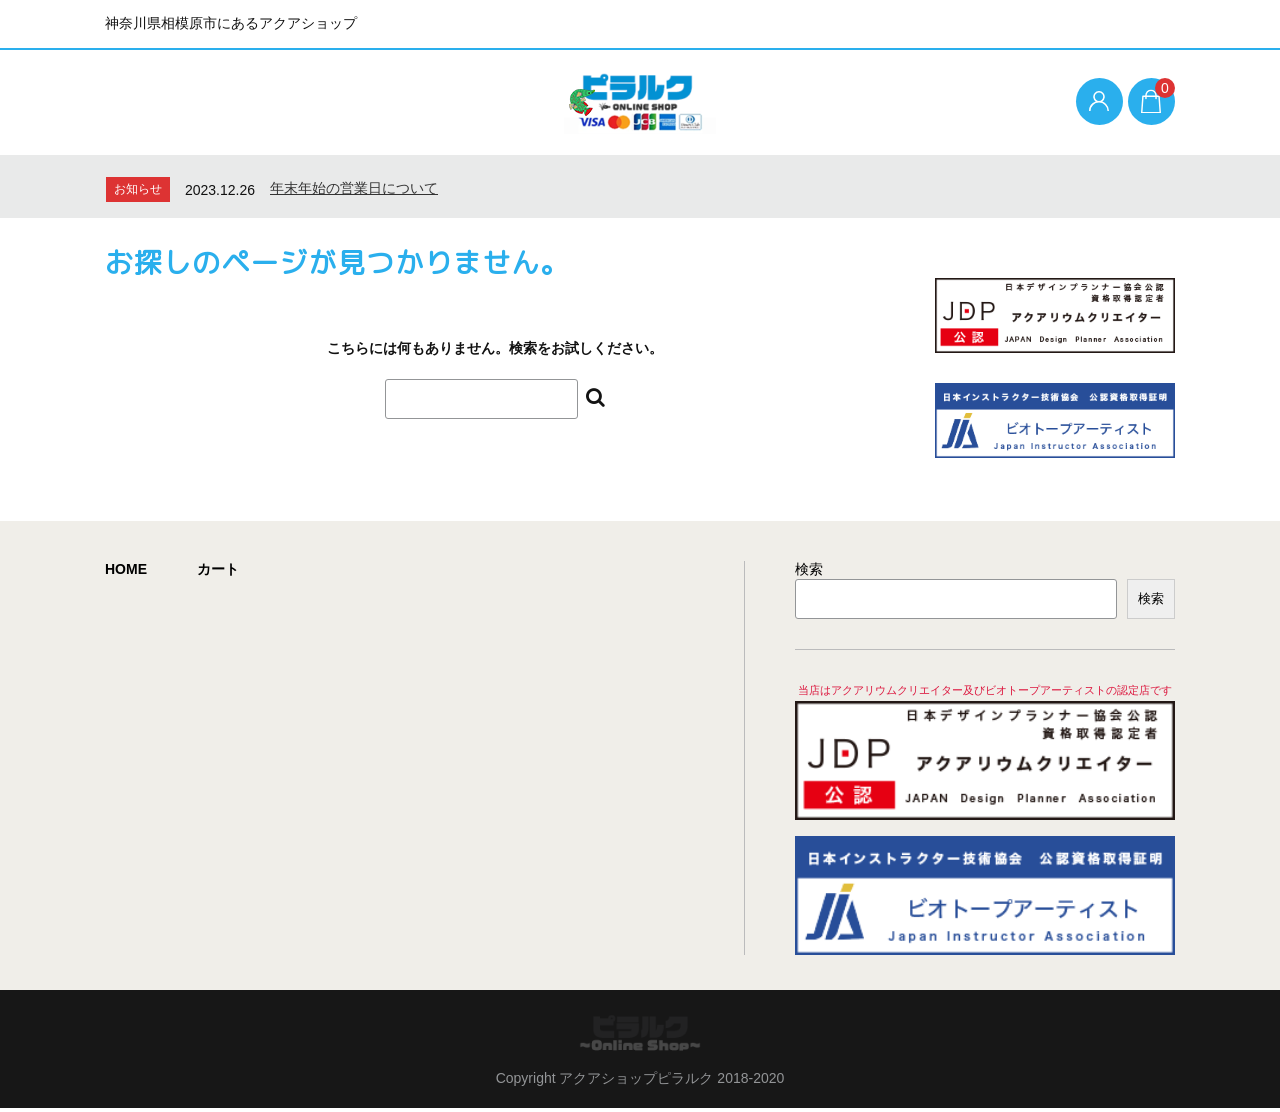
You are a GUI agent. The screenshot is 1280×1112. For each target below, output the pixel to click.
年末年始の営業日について (354, 191)
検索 (809, 573)
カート (218, 573)
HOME (126, 573)
